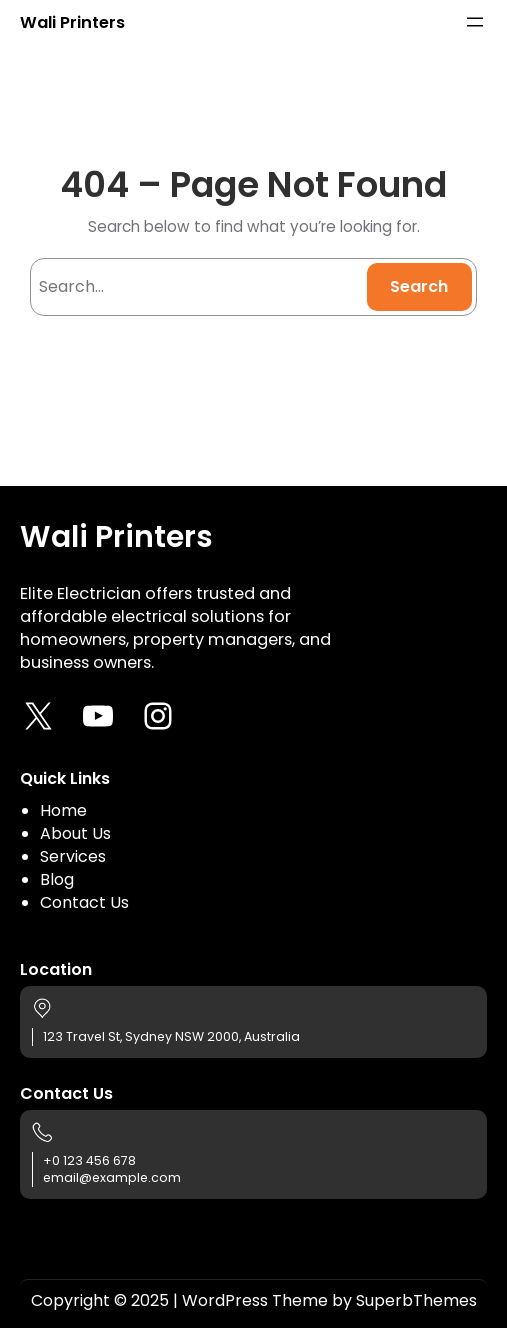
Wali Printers (72, 22)
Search (419, 286)
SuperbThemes (416, 1300)
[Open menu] (475, 22)
